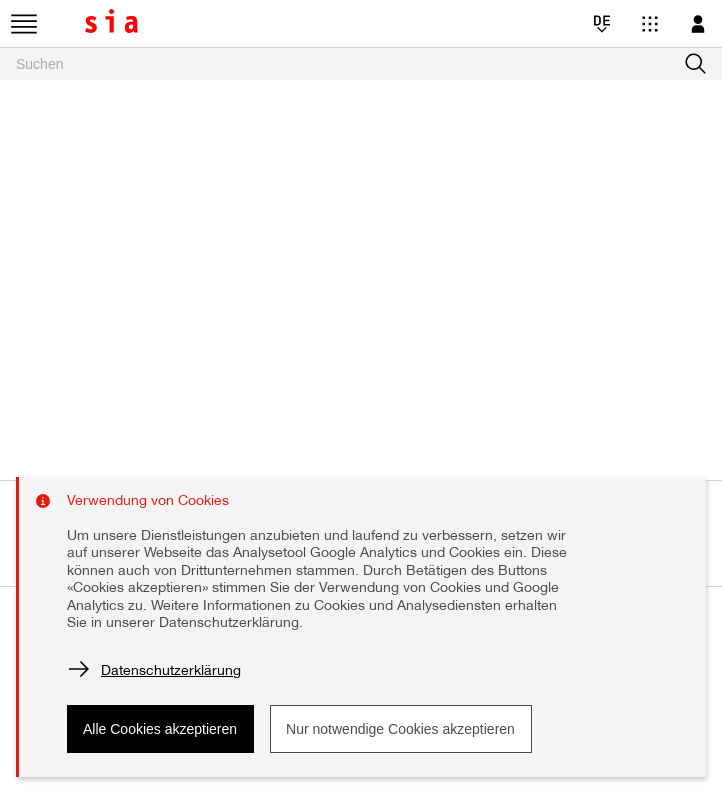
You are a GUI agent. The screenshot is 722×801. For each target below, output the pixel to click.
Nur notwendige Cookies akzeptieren (400, 729)
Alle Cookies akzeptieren (160, 729)
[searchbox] (361, 64)
